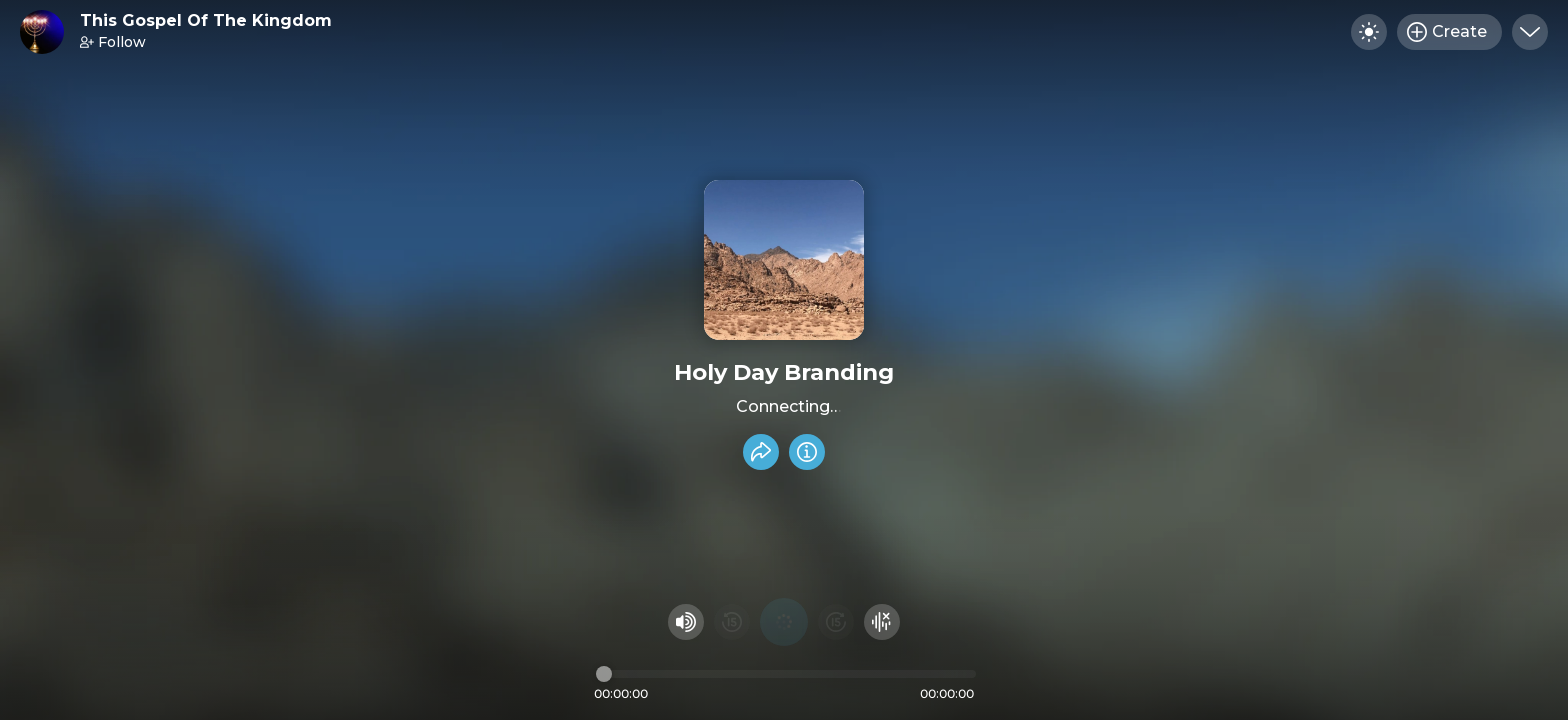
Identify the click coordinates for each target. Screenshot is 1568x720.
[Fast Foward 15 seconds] (836, 622)
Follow (113, 42)
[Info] (807, 452)
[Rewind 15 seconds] (732, 622)
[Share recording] (761, 452)
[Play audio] (784, 622)
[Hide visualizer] (882, 622)
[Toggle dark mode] (1369, 32)
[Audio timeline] (786, 674)
